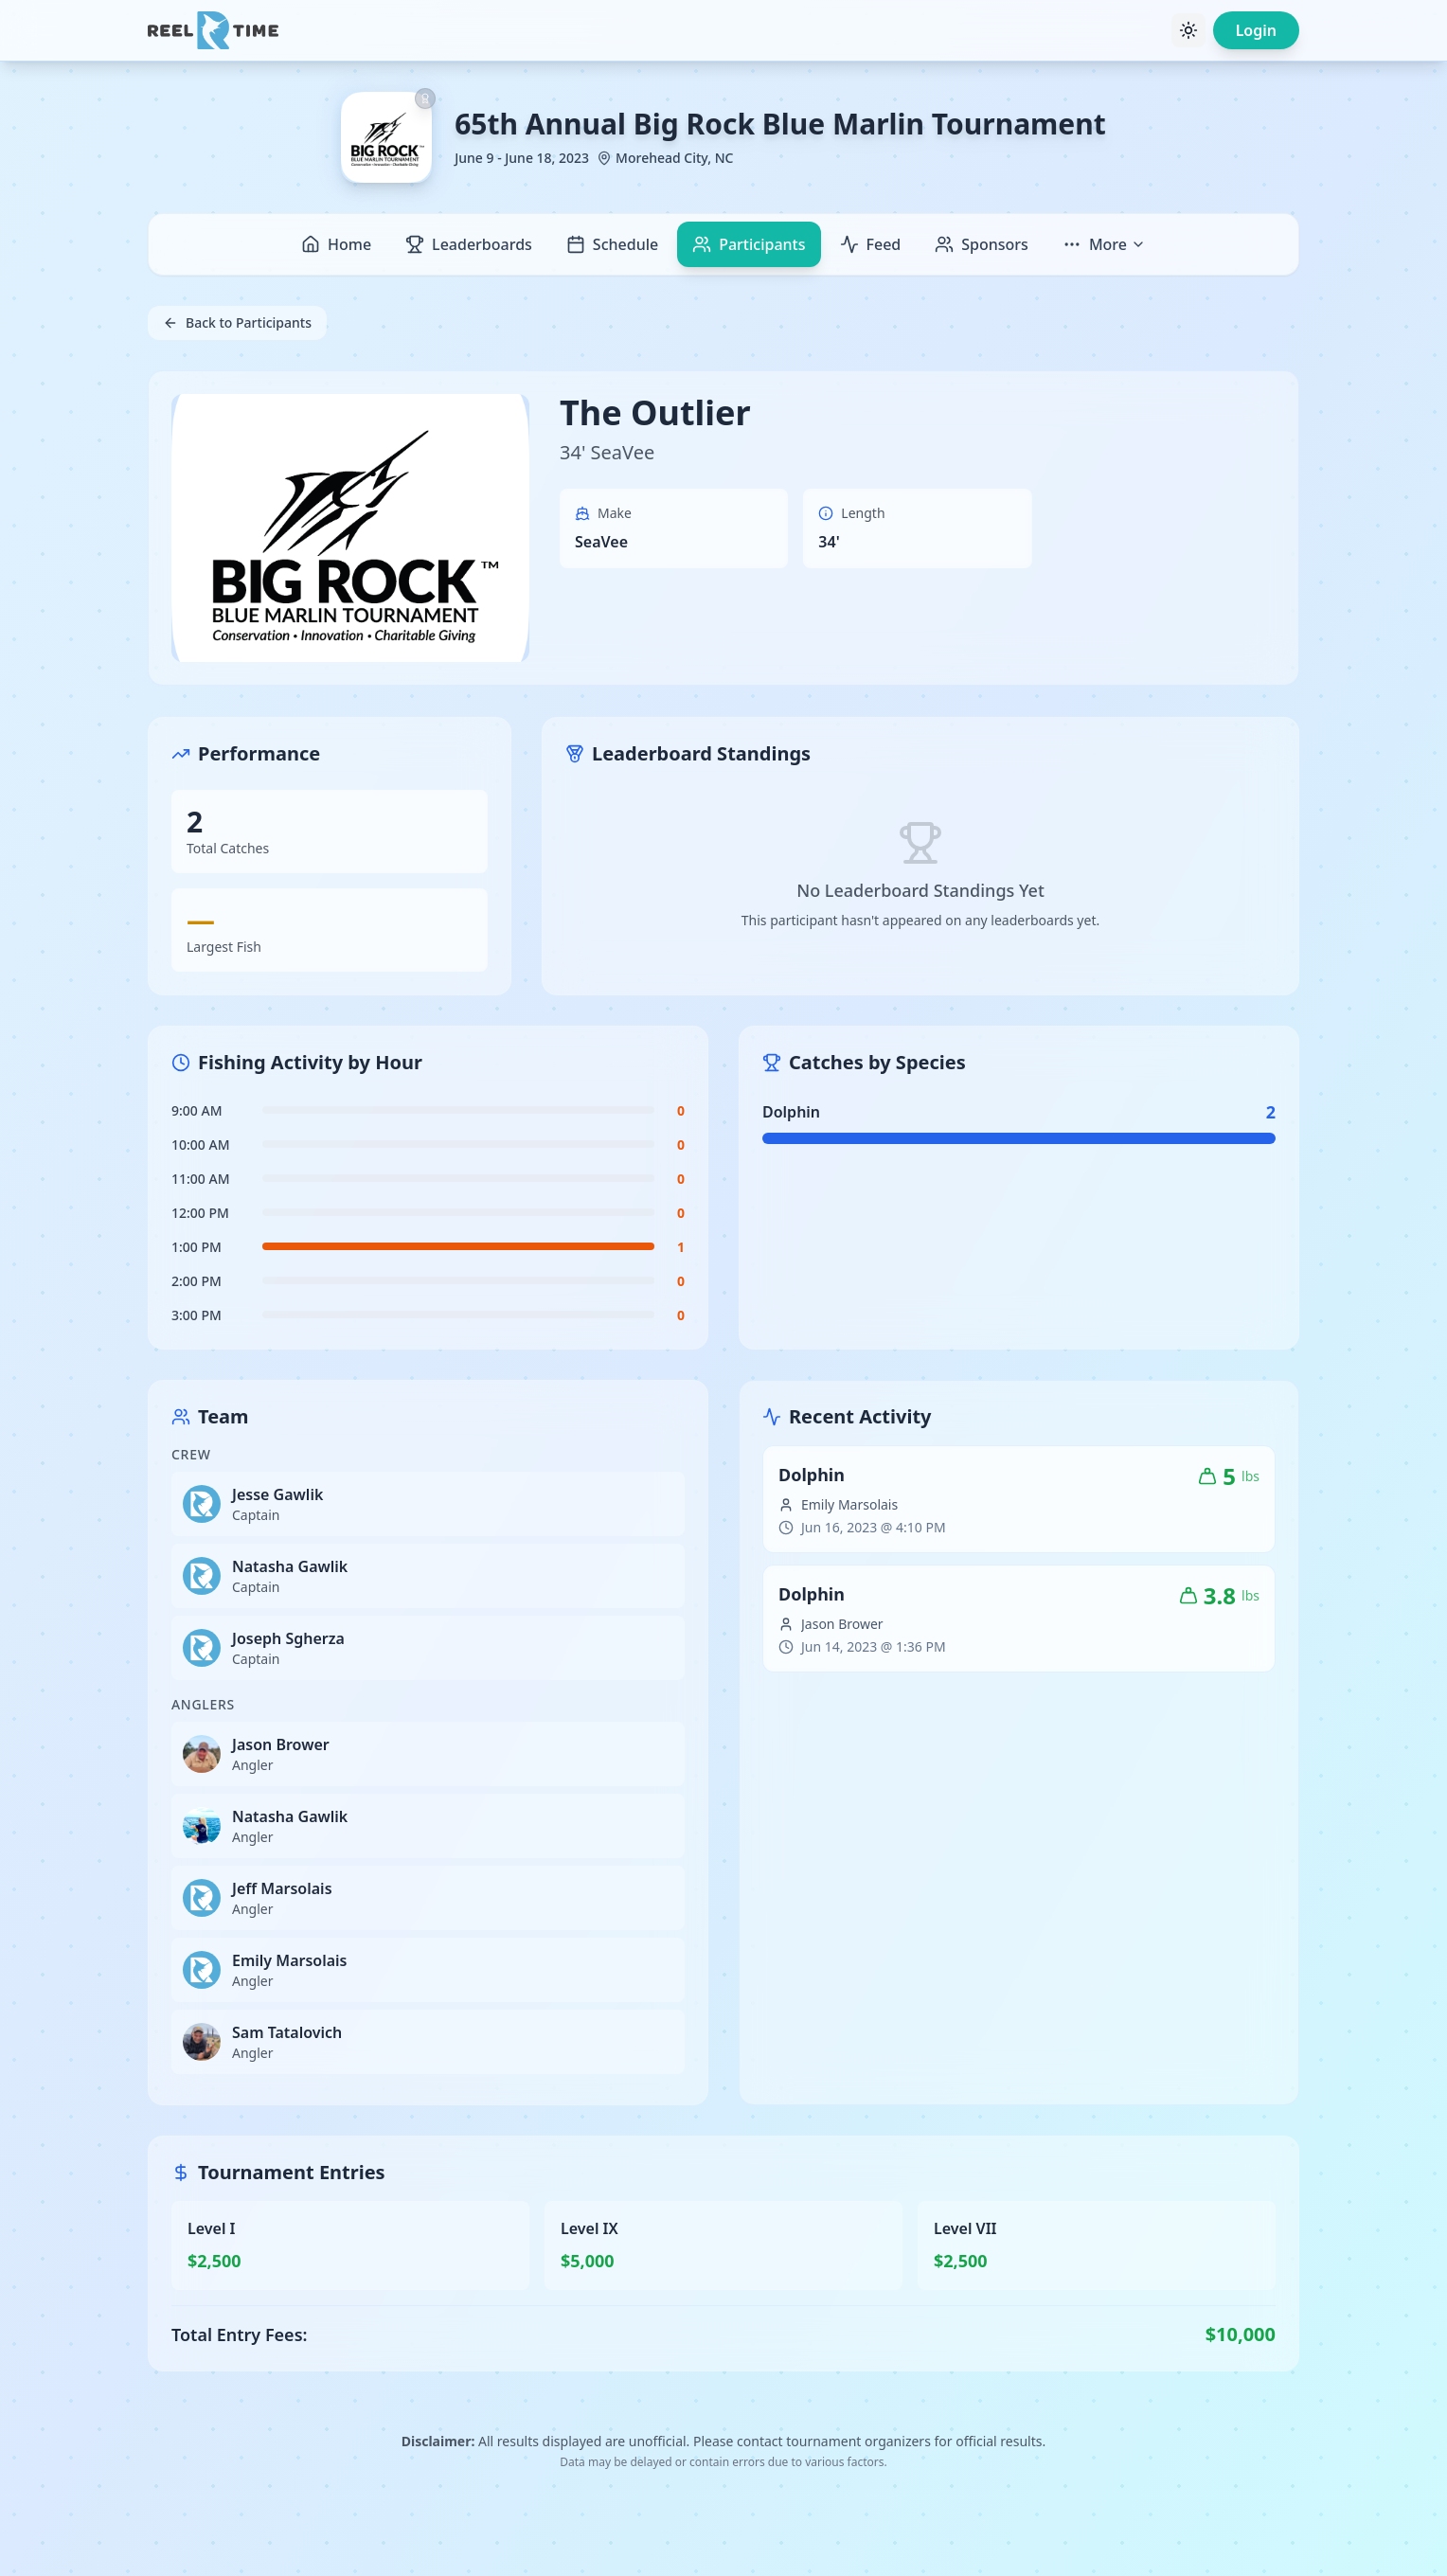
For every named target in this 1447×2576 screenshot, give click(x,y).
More (1104, 244)
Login (1256, 30)
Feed (871, 244)
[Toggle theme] (1188, 30)
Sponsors (981, 244)
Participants (748, 244)
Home (336, 244)
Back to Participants (237, 322)
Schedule (612, 244)
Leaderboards (468, 244)
